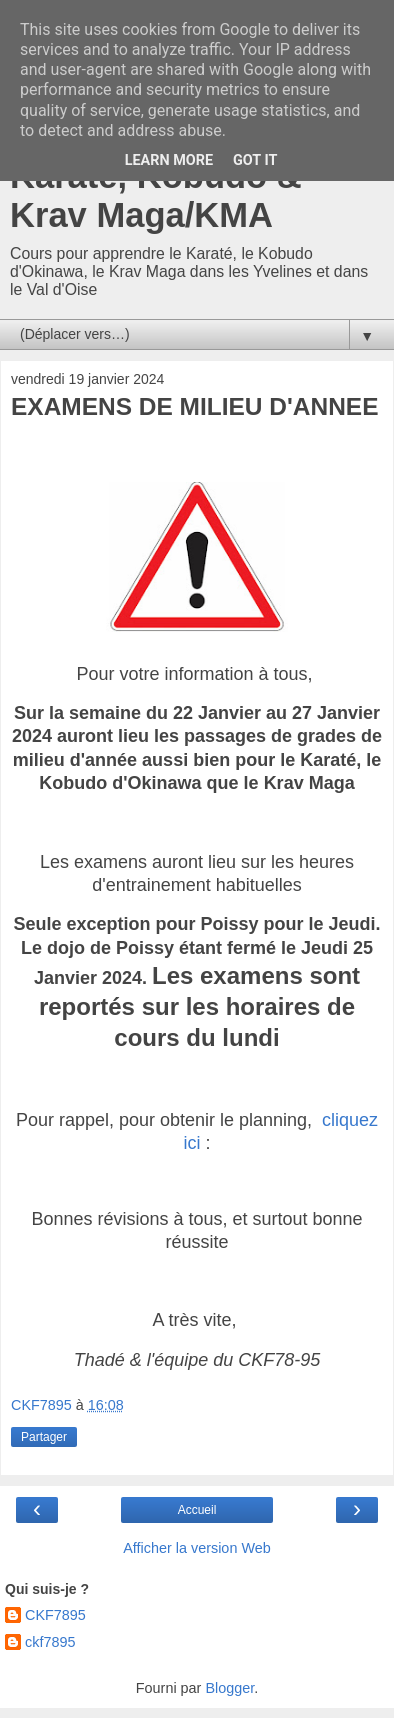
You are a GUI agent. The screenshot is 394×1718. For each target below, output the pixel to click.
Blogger (229, 1688)
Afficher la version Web (196, 1548)
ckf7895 (50, 1642)
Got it (255, 160)
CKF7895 (55, 1615)
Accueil (197, 1510)
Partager (44, 1437)
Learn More (169, 160)
